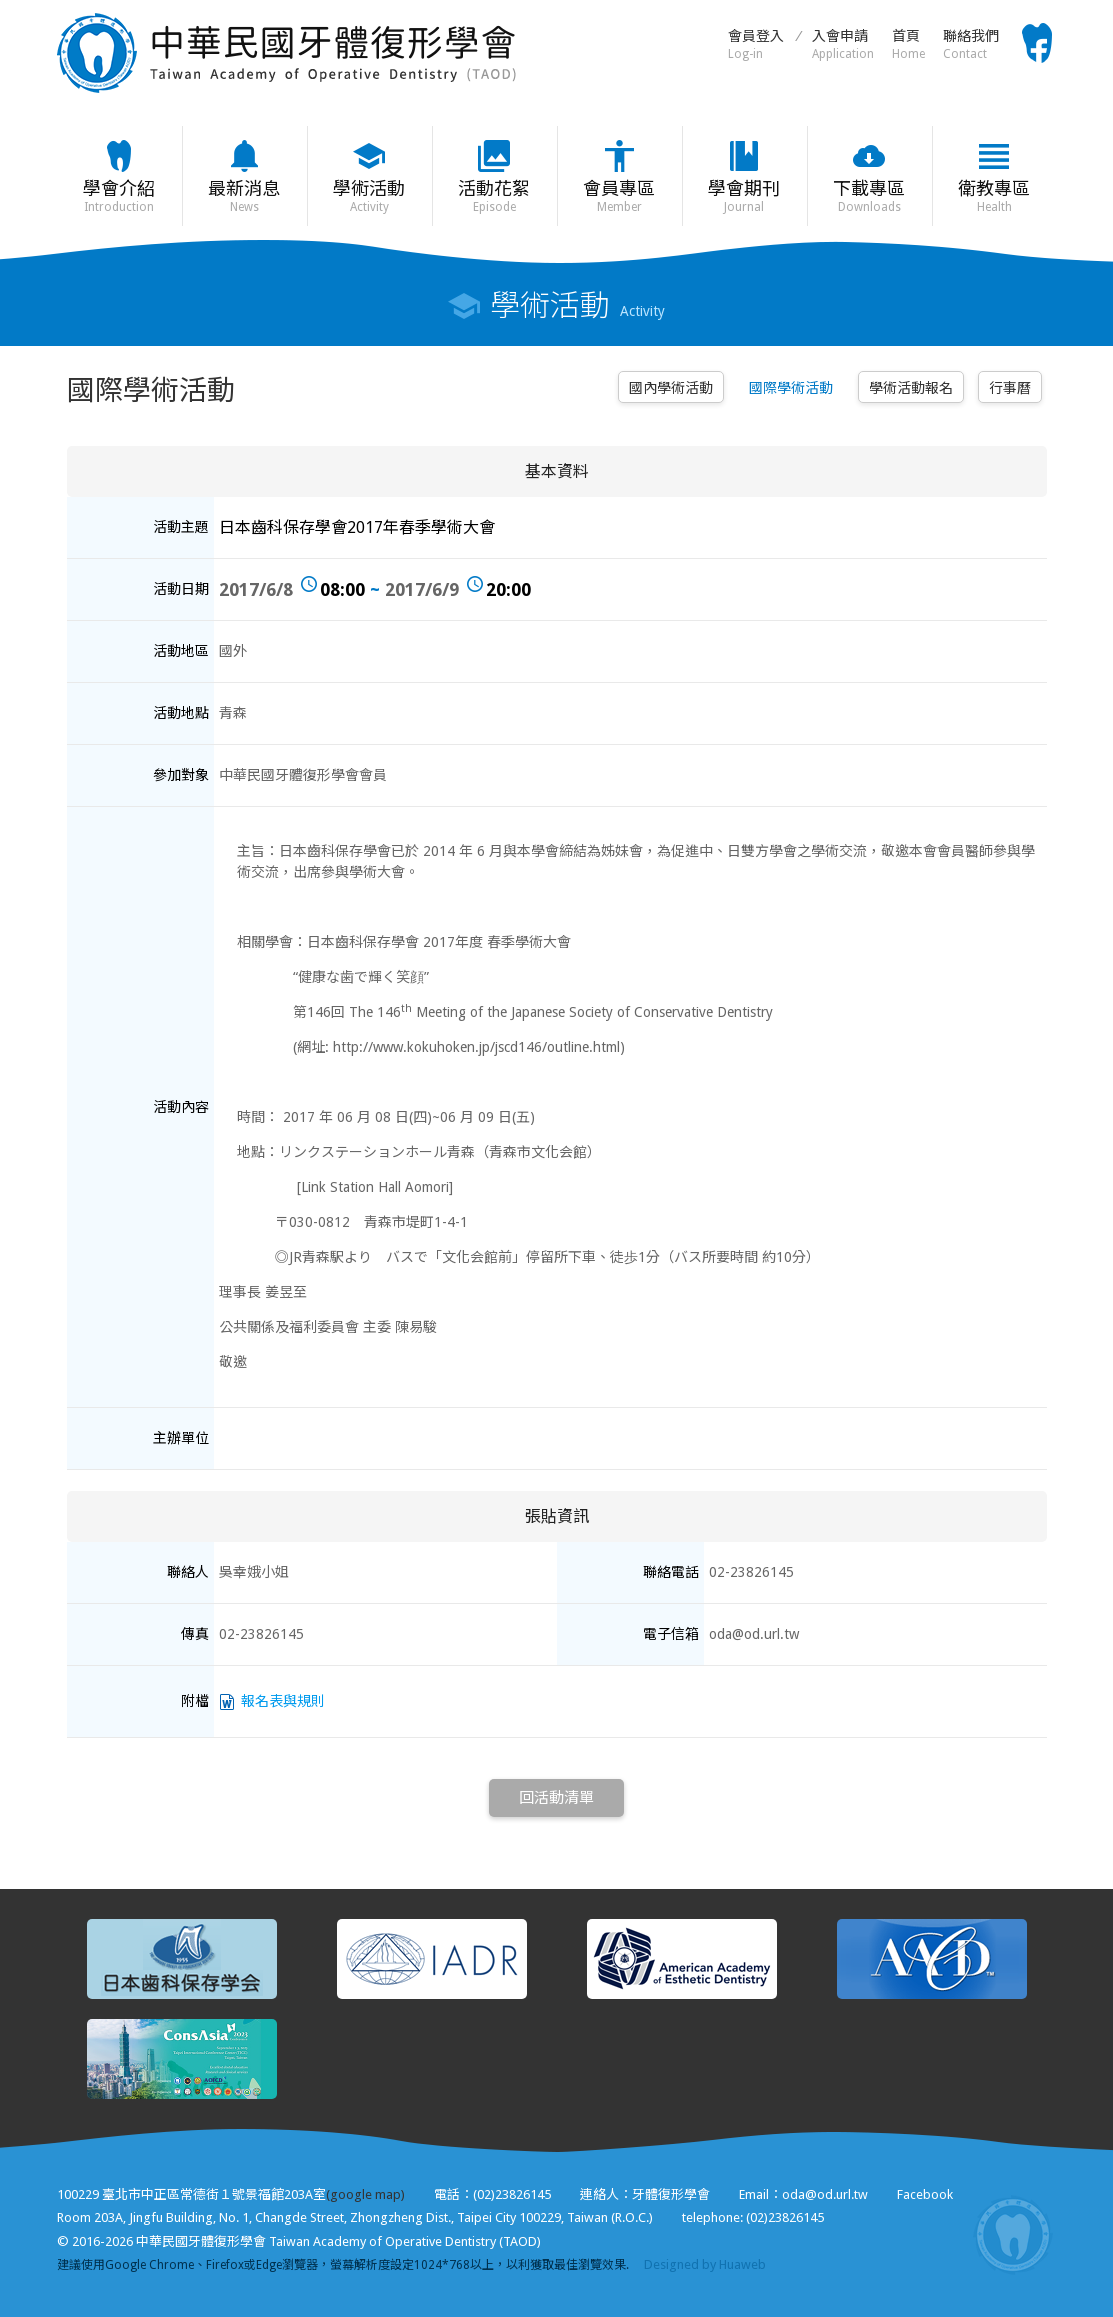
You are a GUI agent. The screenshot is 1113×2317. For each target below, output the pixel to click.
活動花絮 (494, 196)
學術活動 (369, 196)
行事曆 (1010, 388)
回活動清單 (556, 1798)
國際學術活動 (791, 388)
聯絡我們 (971, 44)
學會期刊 (744, 196)
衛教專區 (994, 196)
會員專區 (619, 196)
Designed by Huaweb (705, 2264)
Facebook (925, 2194)
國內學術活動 (671, 388)
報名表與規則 (283, 1701)
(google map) (365, 2194)
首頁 (908, 44)
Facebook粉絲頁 (1037, 43)
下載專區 (869, 196)
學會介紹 (119, 196)
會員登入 (756, 44)
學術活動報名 (911, 388)
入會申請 (843, 44)
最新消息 (244, 196)
